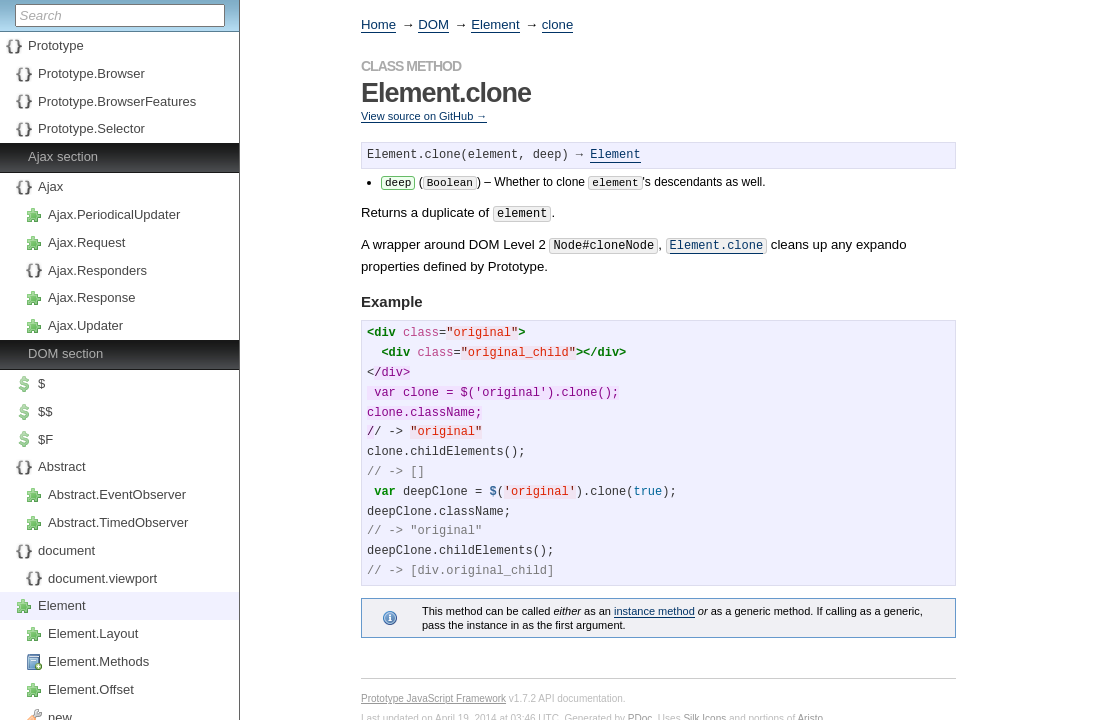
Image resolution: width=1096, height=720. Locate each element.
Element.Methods (98, 661)
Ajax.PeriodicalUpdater (114, 214)
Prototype (56, 45)
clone (558, 24)
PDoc (640, 713)
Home (378, 24)
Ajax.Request (86, 242)
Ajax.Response (91, 297)
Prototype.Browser (91, 73)
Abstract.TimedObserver (118, 522)
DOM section (65, 353)
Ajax (50, 186)
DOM (433, 24)
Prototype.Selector (91, 128)
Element (62, 605)
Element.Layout (93, 633)
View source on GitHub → (424, 116)
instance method (654, 606)
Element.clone (717, 241)
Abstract (62, 466)
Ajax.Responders (97, 270)
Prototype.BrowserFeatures (117, 101)
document (66, 550)
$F (45, 439)
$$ (45, 411)
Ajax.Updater (85, 325)
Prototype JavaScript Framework (433, 693)
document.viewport (102, 578)
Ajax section (63, 156)
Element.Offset (91, 689)
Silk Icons (704, 713)
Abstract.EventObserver (117, 494)
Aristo (810, 713)
